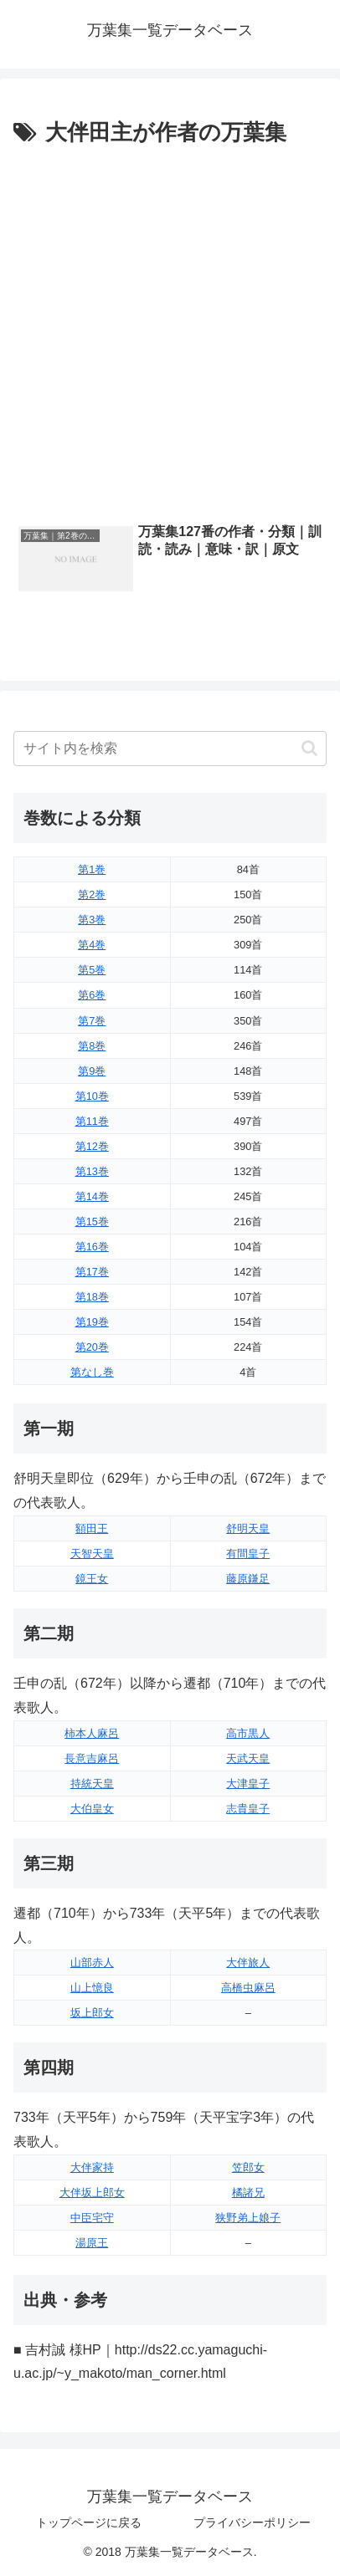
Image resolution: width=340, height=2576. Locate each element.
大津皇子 (248, 1783)
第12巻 (92, 1146)
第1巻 (92, 869)
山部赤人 (92, 1962)
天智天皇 (92, 1553)
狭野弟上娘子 (248, 2217)
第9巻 (92, 1071)
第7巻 (92, 1021)
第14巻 (92, 1196)
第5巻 (92, 969)
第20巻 (92, 1347)
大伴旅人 (248, 1962)
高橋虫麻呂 (248, 1987)
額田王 (91, 1528)
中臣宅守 (92, 2217)
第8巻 (92, 1046)
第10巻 (92, 1096)
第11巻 (92, 1121)
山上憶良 (92, 1987)
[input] (170, 748)
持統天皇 (92, 1783)
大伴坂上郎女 (92, 2192)
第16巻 (92, 1246)
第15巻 (92, 1221)
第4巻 (92, 944)
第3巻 (92, 919)
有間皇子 (248, 1553)
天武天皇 (248, 1758)
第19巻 (92, 1322)
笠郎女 (248, 2167)
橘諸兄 (248, 2192)
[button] (309, 748)
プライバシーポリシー (252, 2522)
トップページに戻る (89, 2522)
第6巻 (92, 995)
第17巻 (92, 1271)
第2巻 (92, 894)
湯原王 (91, 2242)
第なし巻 (92, 1372)
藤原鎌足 (248, 1578)
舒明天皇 (248, 1528)
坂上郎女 (92, 2012)
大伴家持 (92, 2167)
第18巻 (92, 1297)
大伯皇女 (92, 1808)
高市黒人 (248, 1733)
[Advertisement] (170, 330)
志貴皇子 (248, 1808)
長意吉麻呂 (91, 1758)
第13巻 (92, 1171)
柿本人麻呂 (91, 1733)
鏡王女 (91, 1578)
